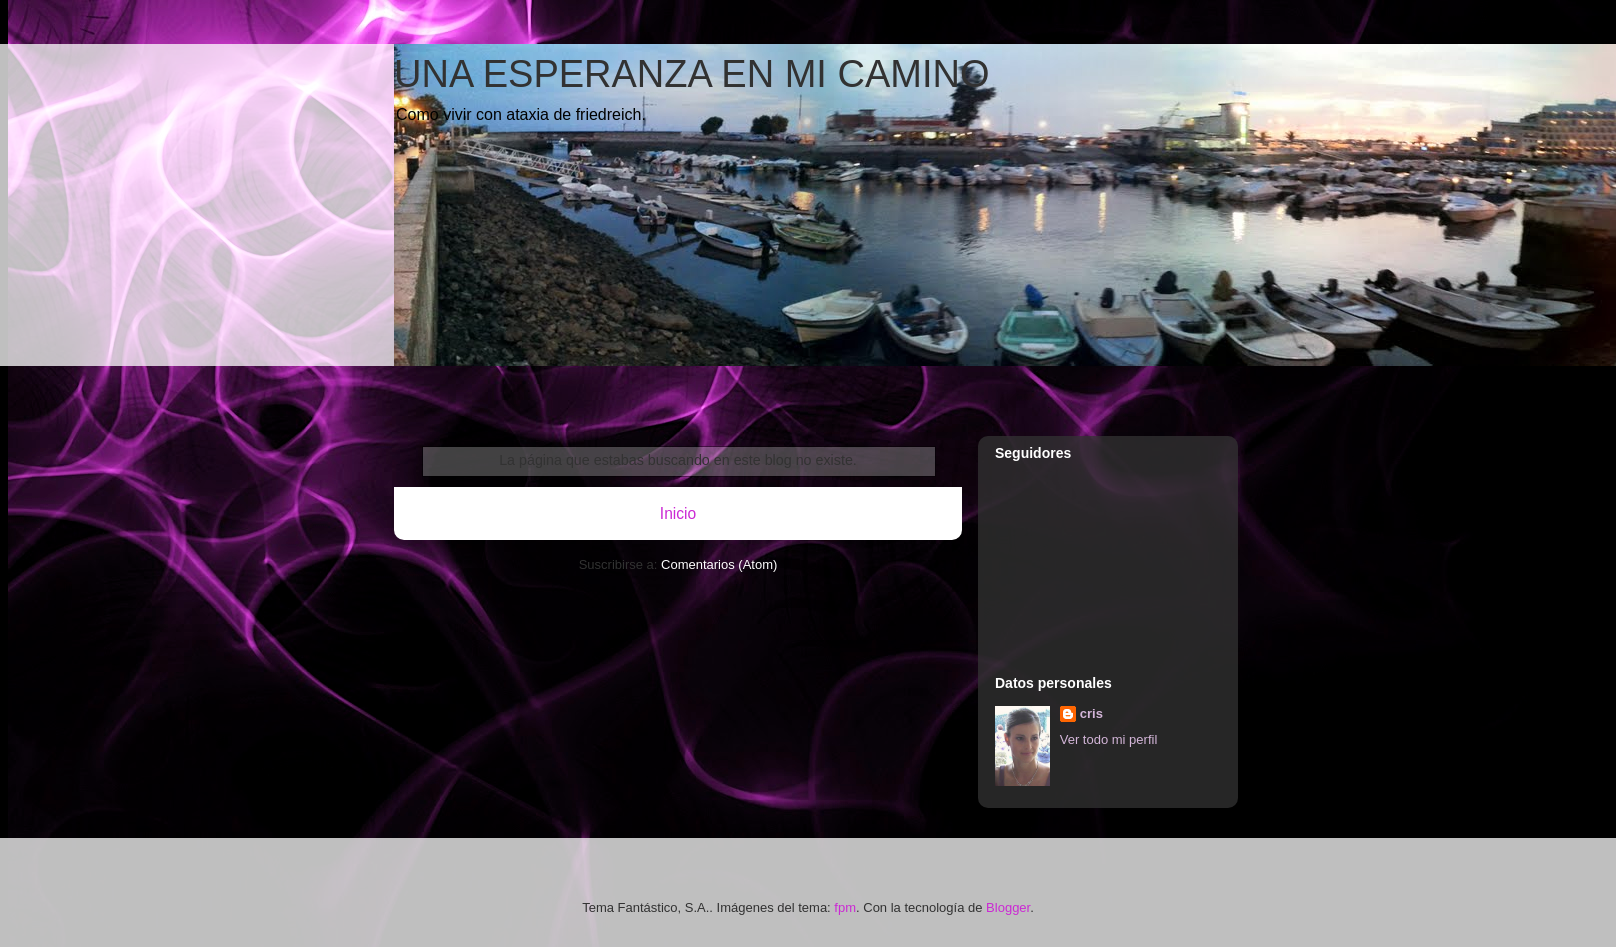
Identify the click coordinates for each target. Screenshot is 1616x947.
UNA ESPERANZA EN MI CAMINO (691, 74)
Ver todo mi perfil (1109, 739)
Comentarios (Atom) (719, 564)
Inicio (678, 513)
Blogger (1008, 907)
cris (1091, 713)
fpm (845, 907)
